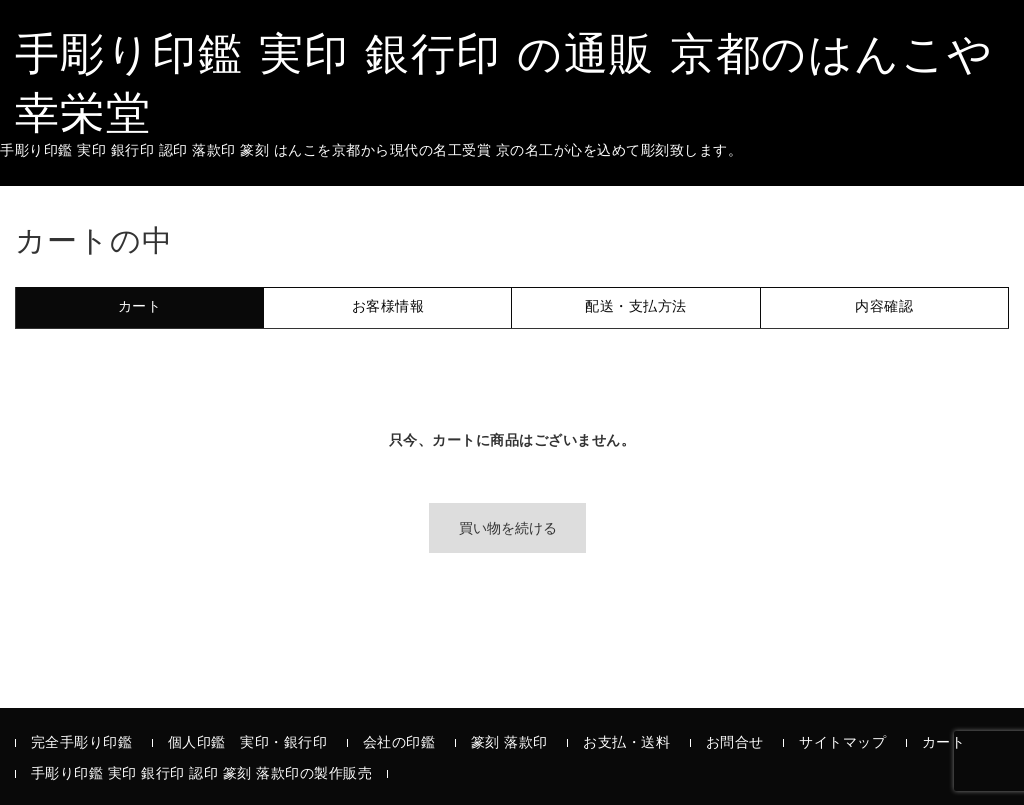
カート (944, 743)
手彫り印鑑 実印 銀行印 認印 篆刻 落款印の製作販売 (202, 774)
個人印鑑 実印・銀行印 (248, 743)
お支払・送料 (626, 743)
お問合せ (735, 743)
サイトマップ (842, 743)
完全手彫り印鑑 (82, 743)
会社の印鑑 (399, 743)
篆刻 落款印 (509, 743)
